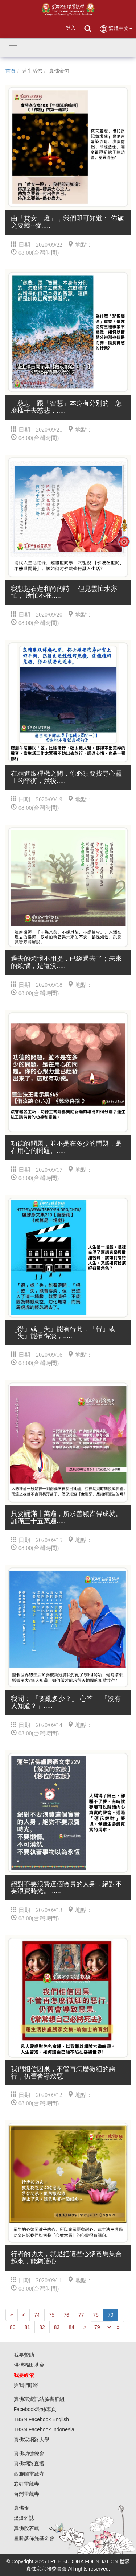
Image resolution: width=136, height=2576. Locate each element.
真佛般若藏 (26, 2528)
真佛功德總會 (29, 2453)
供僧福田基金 (29, 2365)
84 (71, 2327)
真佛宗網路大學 (31, 2440)
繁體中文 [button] (115, 28)
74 (37, 2315)
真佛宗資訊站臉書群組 (39, 2399)
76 (66, 2315)
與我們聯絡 (26, 2385)
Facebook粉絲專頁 (35, 2409)
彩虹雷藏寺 (26, 2484)
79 (111, 2315)
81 (27, 2327)
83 (57, 2327)
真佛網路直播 (29, 2463)
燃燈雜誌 (24, 2518)
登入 (71, 28)
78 (96, 2315)
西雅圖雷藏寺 (29, 2474)
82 (42, 2327)
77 (81, 2315)
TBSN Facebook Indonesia (44, 2429)
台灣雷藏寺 (26, 2494)
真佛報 (21, 2508)
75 (52, 2315)
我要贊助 (24, 2355)
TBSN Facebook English (41, 2419)
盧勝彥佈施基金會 (34, 2538)
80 (13, 2327)
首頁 (10, 71)
